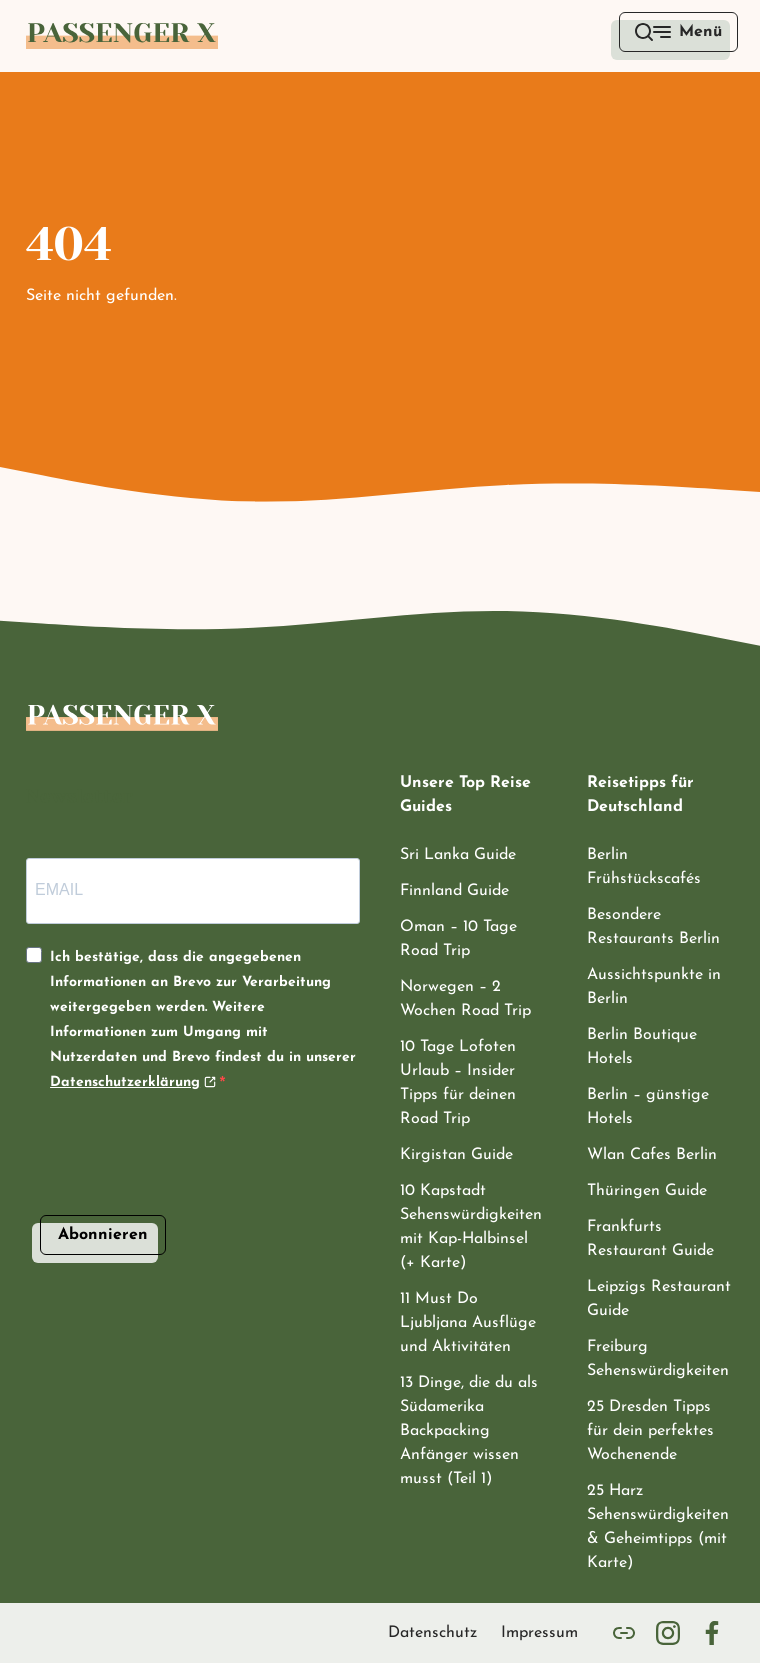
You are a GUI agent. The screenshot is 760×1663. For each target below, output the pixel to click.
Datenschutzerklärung (125, 1074)
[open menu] (678, 32)
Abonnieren (103, 1226)
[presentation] (178, 1180)
